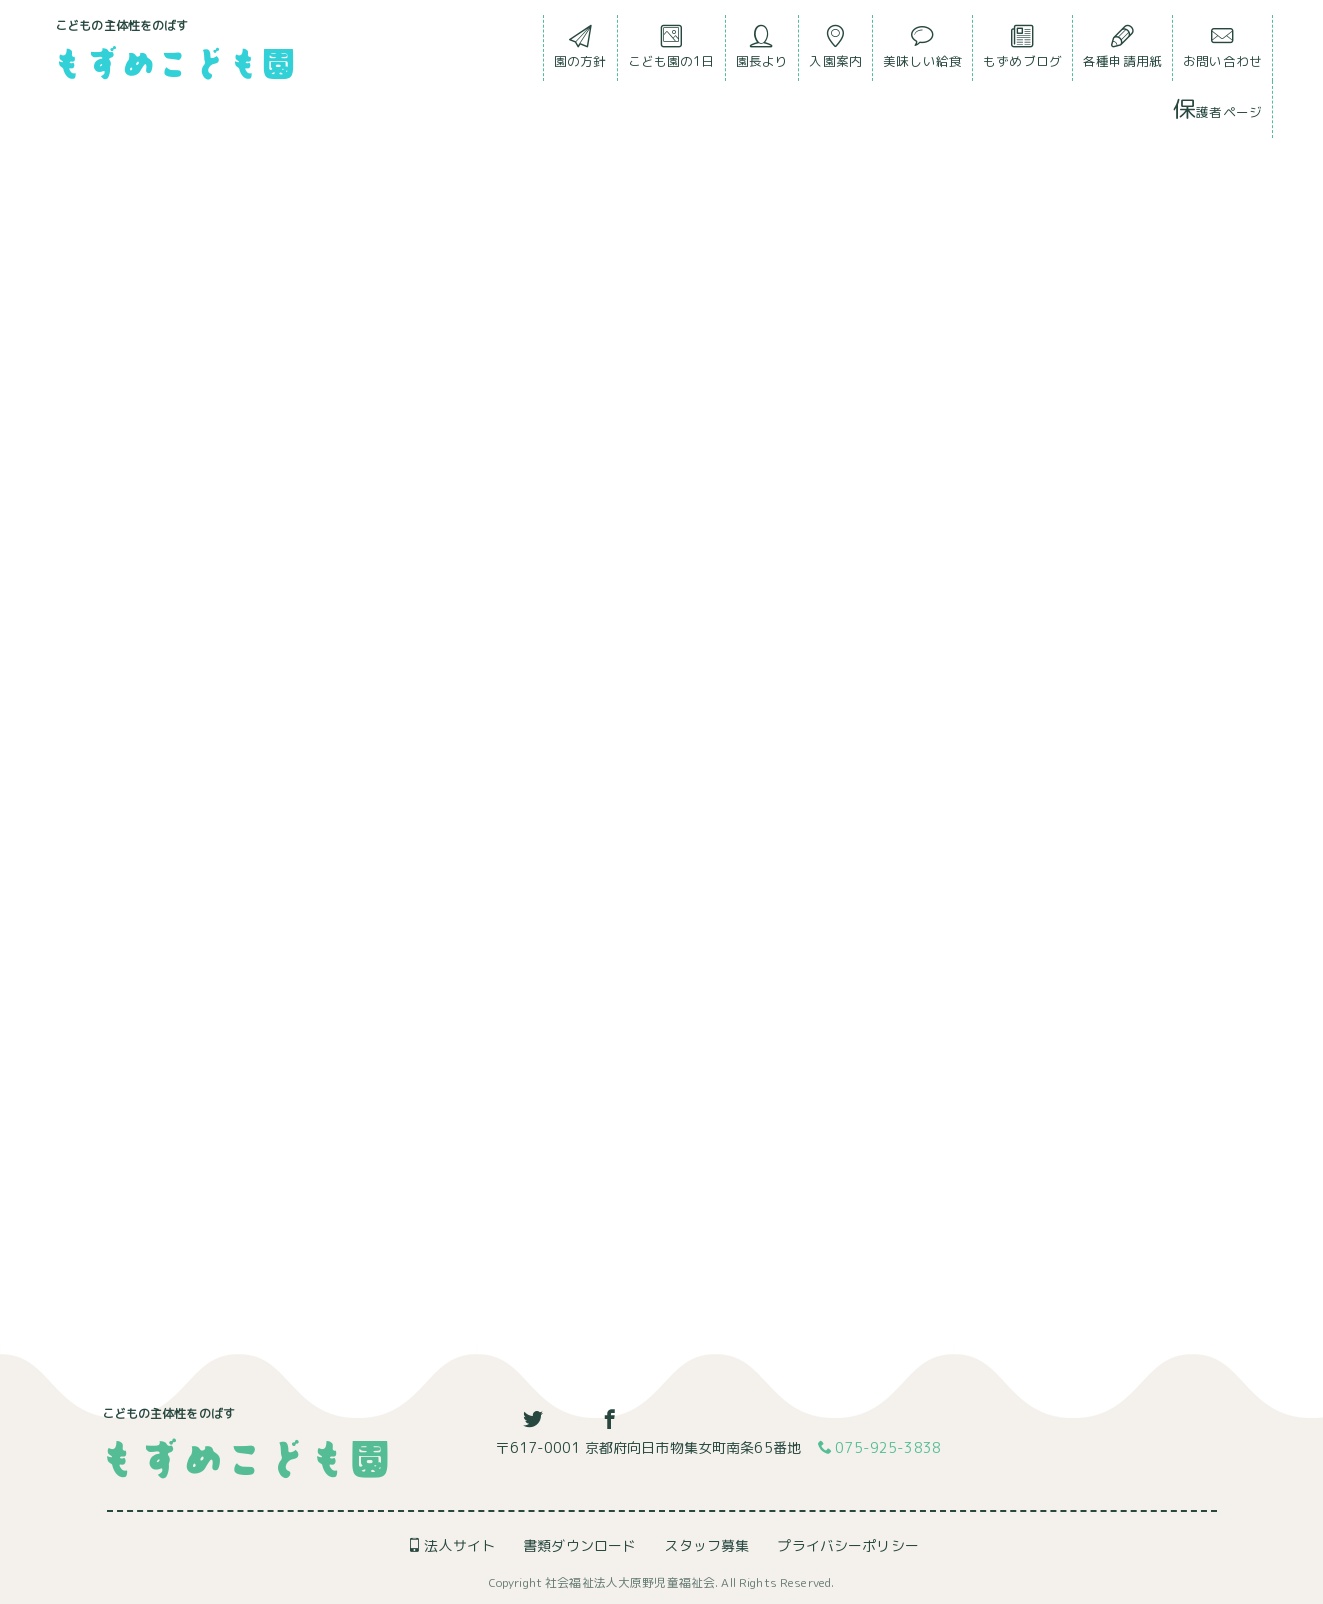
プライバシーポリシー (847, 1545)
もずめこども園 (173, 61)
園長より (762, 52)
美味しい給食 (922, 52)
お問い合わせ (1222, 52)
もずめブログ (1022, 52)
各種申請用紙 (1122, 52)
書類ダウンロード (579, 1545)
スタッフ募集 (706, 1545)
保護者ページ (1217, 108)
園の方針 (580, 52)
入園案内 (835, 52)
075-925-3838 (879, 1448)
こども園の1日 (671, 52)
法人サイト (451, 1545)
